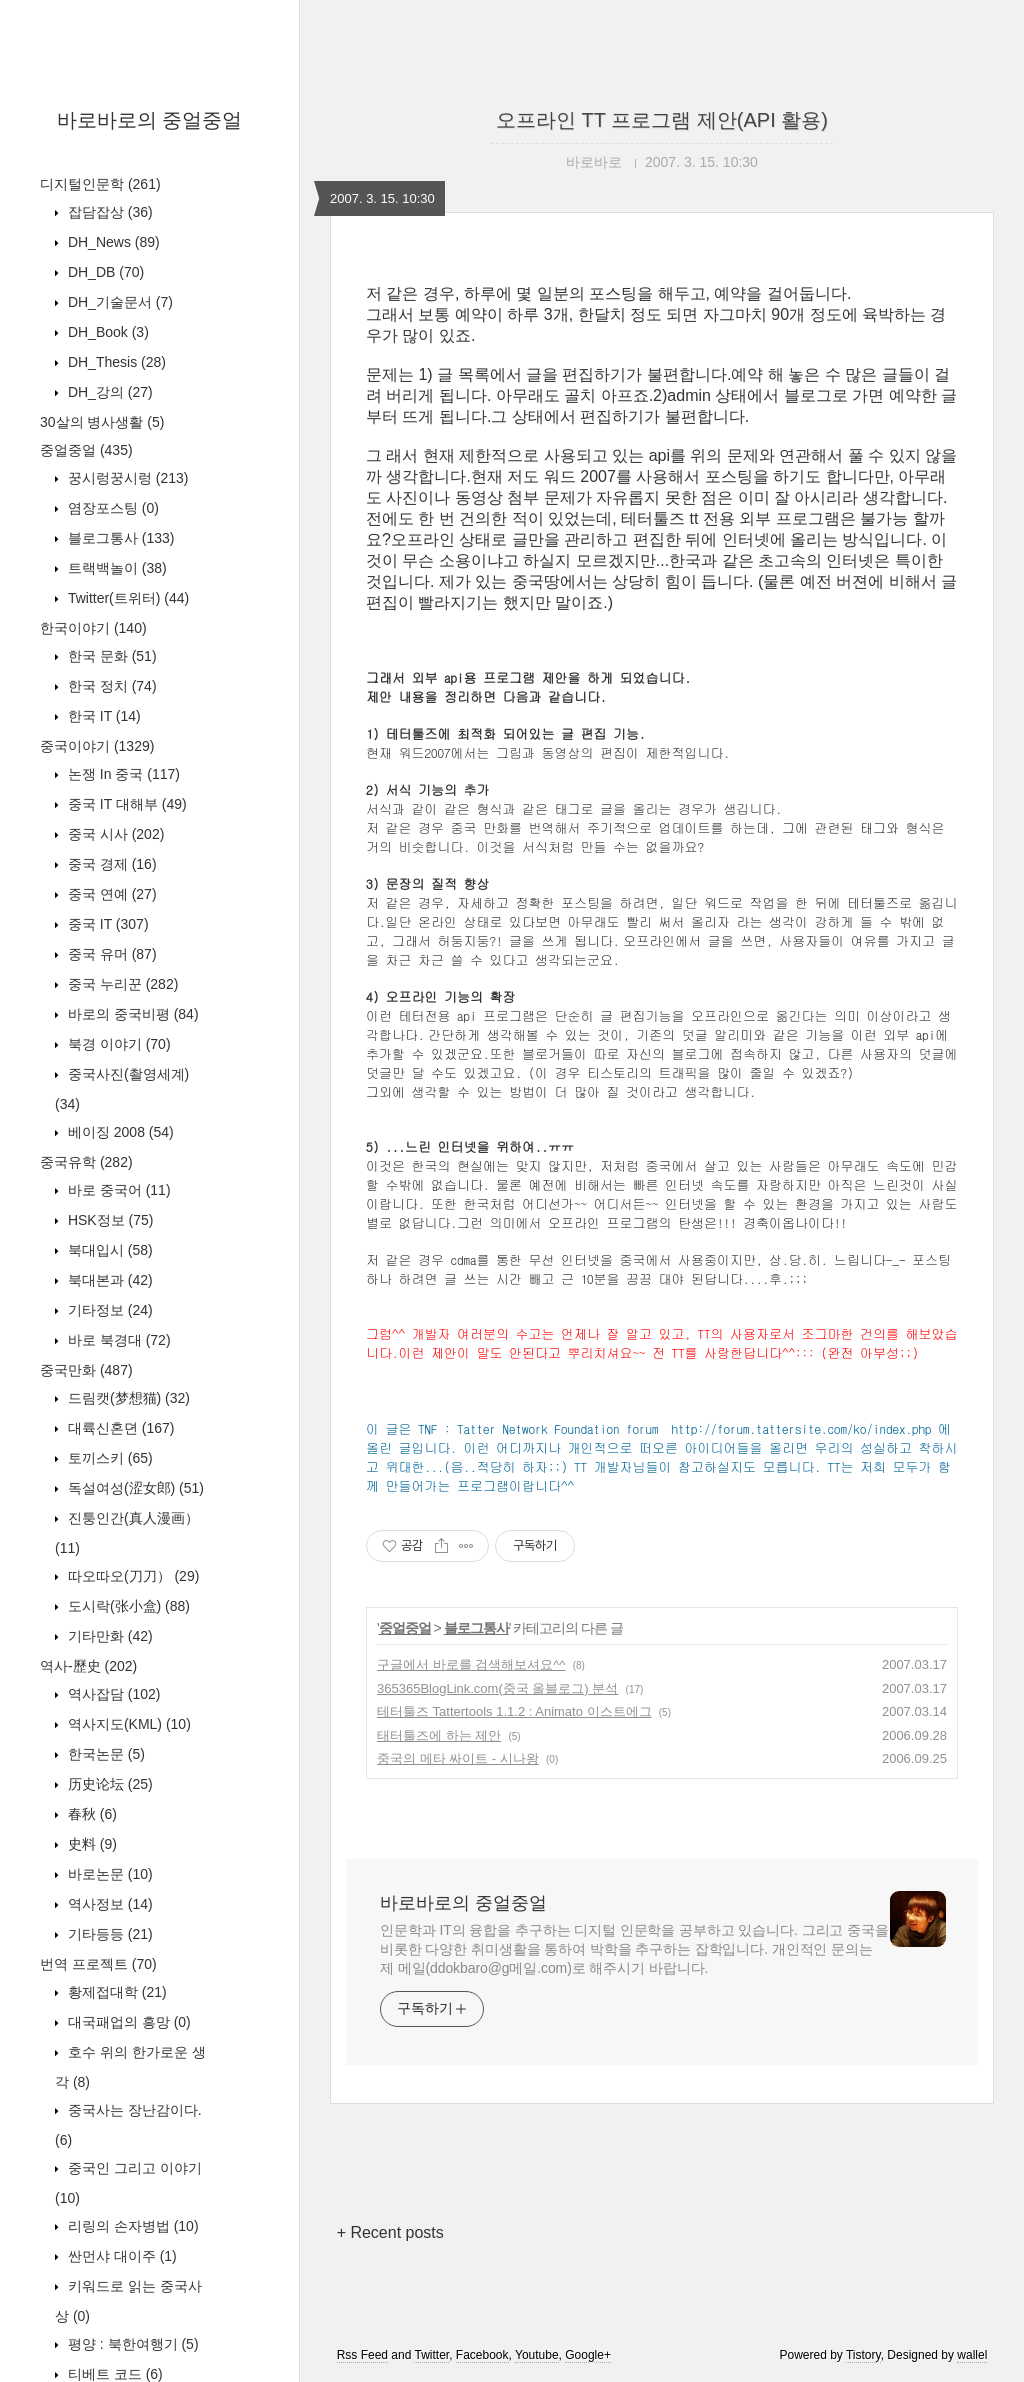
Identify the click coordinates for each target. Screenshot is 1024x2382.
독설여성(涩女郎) (134, 1488)
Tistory (863, 2355)
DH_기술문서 (118, 302)
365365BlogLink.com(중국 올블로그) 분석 (497, 1688)
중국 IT (106, 924)
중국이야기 (97, 746)
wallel (972, 2355)
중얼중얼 (86, 450)
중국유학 (86, 1162)
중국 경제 (110, 864)
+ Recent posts (390, 2232)
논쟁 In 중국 (122, 774)
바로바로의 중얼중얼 (150, 120)
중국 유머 (110, 954)
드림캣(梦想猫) (127, 1398)
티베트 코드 (113, 2374)
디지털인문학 (100, 184)
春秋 (90, 1814)
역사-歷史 (88, 1666)
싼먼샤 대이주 (120, 2256)
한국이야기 (93, 628)
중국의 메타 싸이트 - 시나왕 (458, 1758)
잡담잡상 (108, 212)
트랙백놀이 (115, 568)
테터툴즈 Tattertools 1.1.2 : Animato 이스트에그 (514, 1711)
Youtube (537, 2355)
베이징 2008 (119, 1132)
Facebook (482, 2355)
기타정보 (108, 1310)
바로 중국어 (117, 1190)
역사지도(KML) (127, 1724)
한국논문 (104, 1754)
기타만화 (108, 1636)
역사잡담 (112, 1694)
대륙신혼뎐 (119, 1428)
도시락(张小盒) (127, 1606)
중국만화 (86, 1370)
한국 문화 (110, 656)
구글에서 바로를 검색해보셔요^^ (471, 1664)
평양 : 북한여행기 (131, 2344)
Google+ (588, 2355)
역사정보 (108, 1904)
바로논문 (108, 1874)
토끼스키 (108, 1458)
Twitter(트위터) (126, 598)
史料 (90, 1844)
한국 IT (102, 716)
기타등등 (108, 1934)
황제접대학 (115, 1992)
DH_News (112, 242)
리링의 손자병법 (131, 2226)
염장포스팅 (111, 508)
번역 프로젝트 (98, 1964)
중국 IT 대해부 (125, 804)
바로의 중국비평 (131, 1014)
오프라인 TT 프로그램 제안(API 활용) (662, 120)
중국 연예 (110, 894)
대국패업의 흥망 (127, 2022)
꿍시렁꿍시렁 (126, 478)
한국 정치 (110, 686)
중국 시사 (114, 834)
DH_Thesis (115, 362)
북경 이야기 (117, 1044)
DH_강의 (108, 392)
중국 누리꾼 (121, 984)
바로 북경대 (117, 1340)
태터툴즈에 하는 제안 (439, 1735)
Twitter (431, 2355)
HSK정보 (108, 1220)
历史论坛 (108, 1784)
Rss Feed (362, 2355)
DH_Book (106, 332)
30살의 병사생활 (102, 422)
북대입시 (108, 1250)
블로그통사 (119, 538)
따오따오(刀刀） (131, 1576)
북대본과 (108, 1280)
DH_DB (104, 272)
